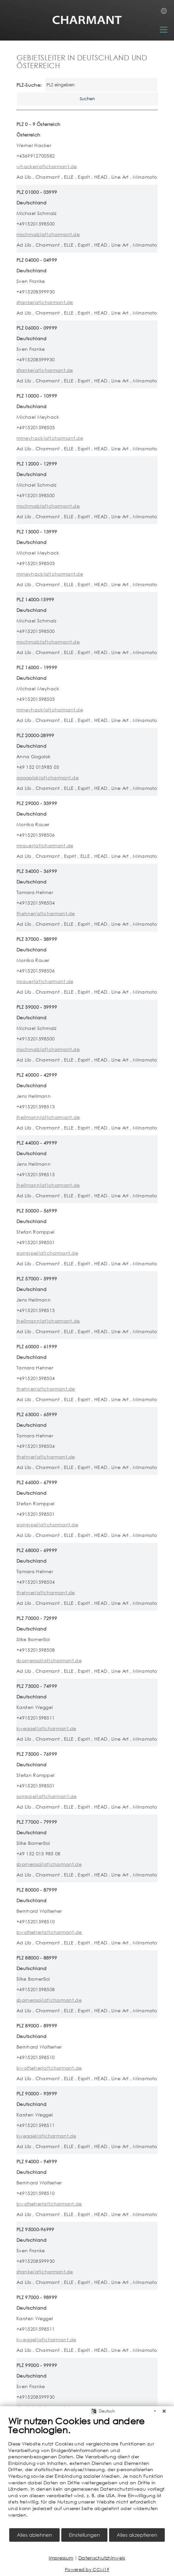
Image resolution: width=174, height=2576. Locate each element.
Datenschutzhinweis (101, 2558)
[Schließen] (164, 2411)
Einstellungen (84, 2534)
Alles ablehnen (34, 2534)
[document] (87, 2471)
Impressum (61, 2558)
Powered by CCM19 (87, 2569)
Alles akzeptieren (137, 2534)
